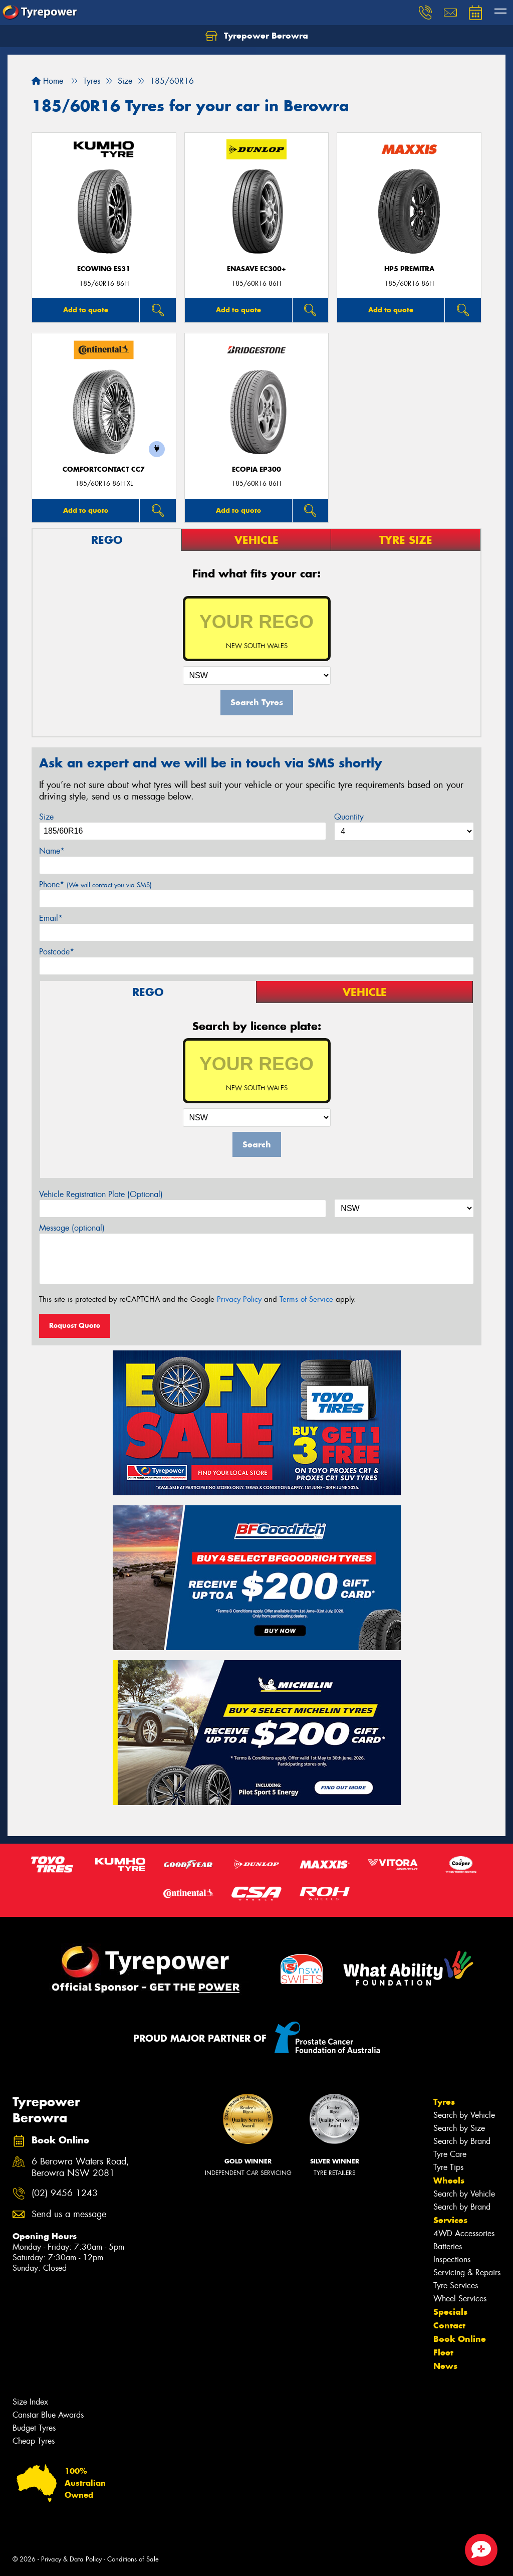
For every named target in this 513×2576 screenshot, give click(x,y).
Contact (449, 2325)
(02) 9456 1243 (65, 2193)
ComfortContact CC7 (104, 469)
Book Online (459, 2338)
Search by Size (459, 2128)
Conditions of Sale (133, 2559)
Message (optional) (72, 1228)
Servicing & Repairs (466, 2272)
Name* (52, 851)
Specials (450, 2311)
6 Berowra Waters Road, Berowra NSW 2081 (80, 2167)
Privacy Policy (239, 1299)
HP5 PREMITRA (409, 269)
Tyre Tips (448, 2167)
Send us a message (69, 2214)
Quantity (349, 817)
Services (450, 2220)
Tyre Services (455, 2285)
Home (47, 81)
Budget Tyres (34, 2428)
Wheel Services (459, 2298)
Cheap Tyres (34, 2441)
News (445, 2365)
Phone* (95, 884)
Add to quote (85, 309)
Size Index (30, 2402)
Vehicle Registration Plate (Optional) (101, 1194)
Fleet (443, 2352)
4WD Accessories (463, 2233)
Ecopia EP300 (256, 469)
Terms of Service (306, 1299)
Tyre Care (449, 2154)
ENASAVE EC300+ (256, 269)
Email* (51, 918)
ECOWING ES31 (103, 269)
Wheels (448, 2180)
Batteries (447, 2246)
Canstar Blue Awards (48, 2415)
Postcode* (56, 951)
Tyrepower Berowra (256, 36)
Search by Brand (461, 2141)
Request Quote (74, 1325)
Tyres (444, 2101)
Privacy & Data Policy (71, 2559)
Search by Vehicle (464, 2115)
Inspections (451, 2259)
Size (46, 817)
